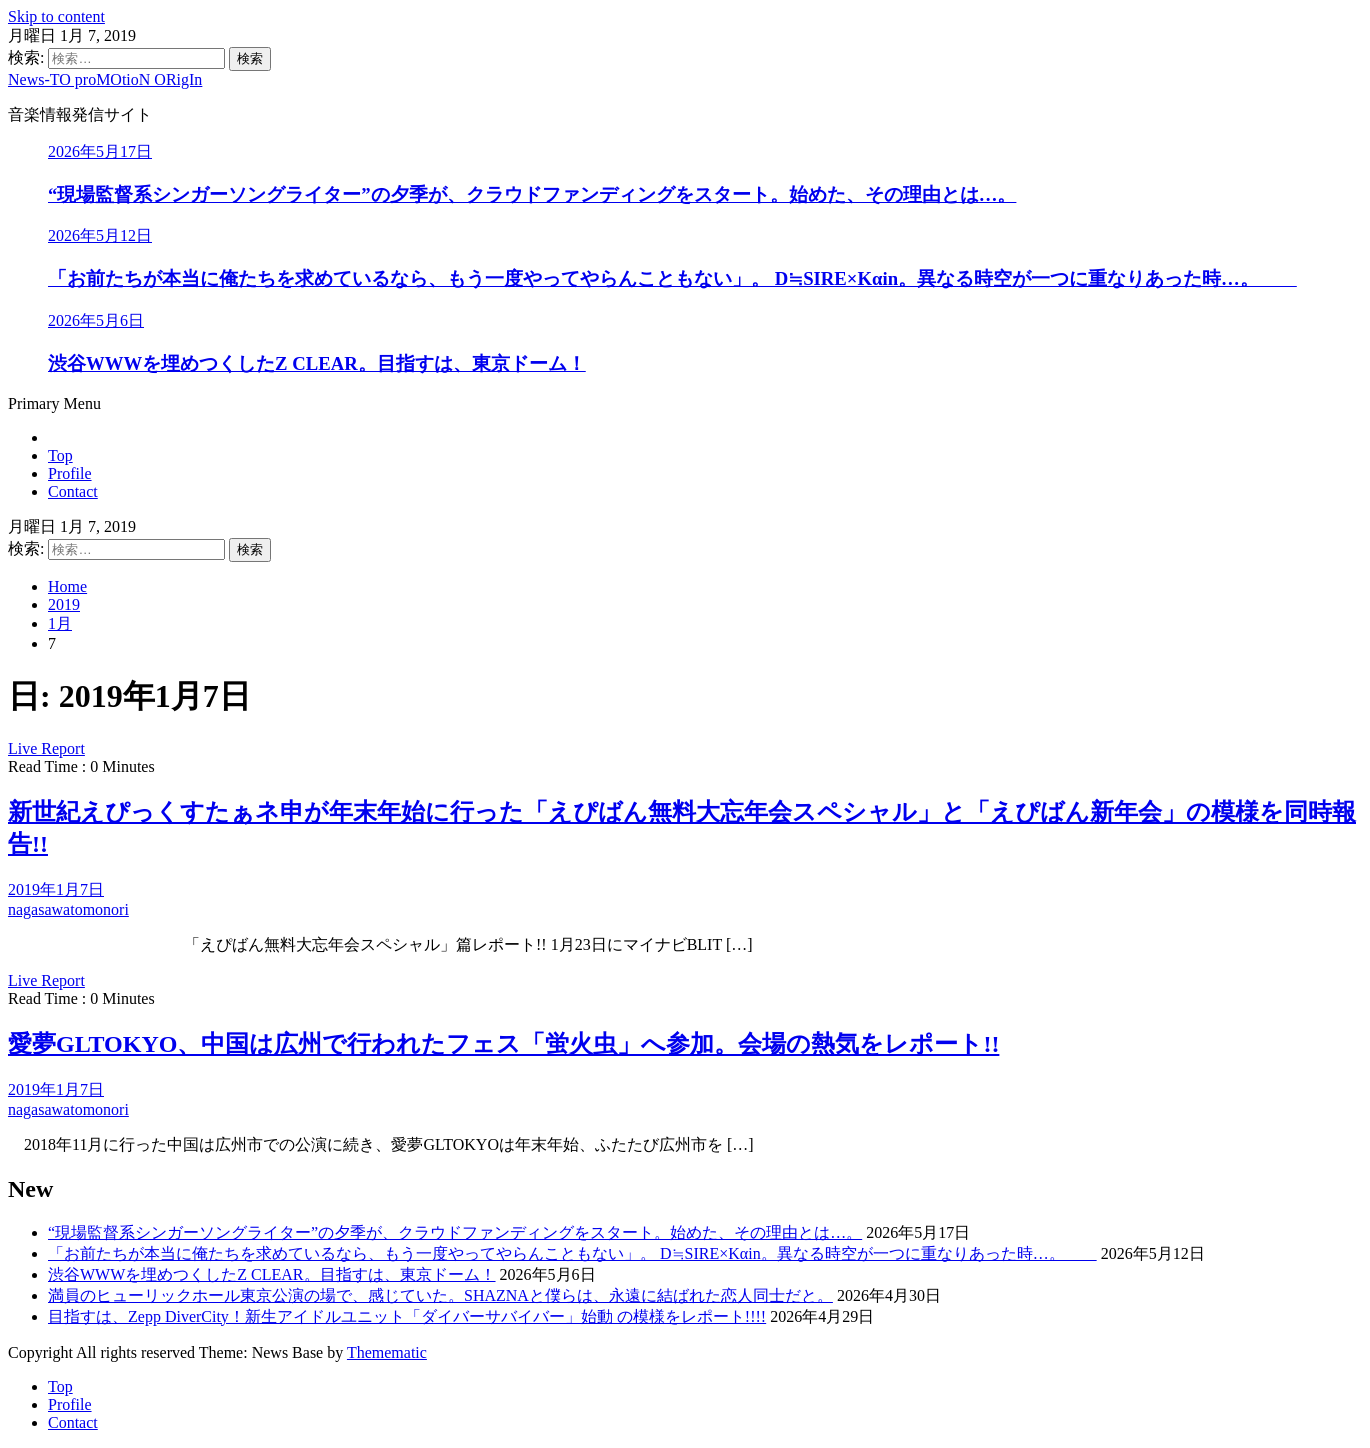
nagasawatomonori (68, 909)
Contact (73, 491)
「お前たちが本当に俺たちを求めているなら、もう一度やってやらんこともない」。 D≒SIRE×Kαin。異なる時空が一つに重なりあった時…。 (672, 278)
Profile (70, 473)
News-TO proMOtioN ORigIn (105, 79)
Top (60, 455)
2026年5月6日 (96, 320)
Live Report (46, 748)
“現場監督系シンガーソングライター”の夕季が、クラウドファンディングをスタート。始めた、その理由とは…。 (532, 194)
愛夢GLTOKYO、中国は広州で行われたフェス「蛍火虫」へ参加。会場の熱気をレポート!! (503, 1044)
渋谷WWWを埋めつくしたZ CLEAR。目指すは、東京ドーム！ (317, 363)
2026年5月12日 (100, 235)
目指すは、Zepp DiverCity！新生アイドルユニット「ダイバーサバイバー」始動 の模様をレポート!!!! (407, 1316)
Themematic (387, 1352)
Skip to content (56, 16)
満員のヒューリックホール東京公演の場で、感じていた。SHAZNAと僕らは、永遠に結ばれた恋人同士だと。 (440, 1295)
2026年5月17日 (100, 151)
